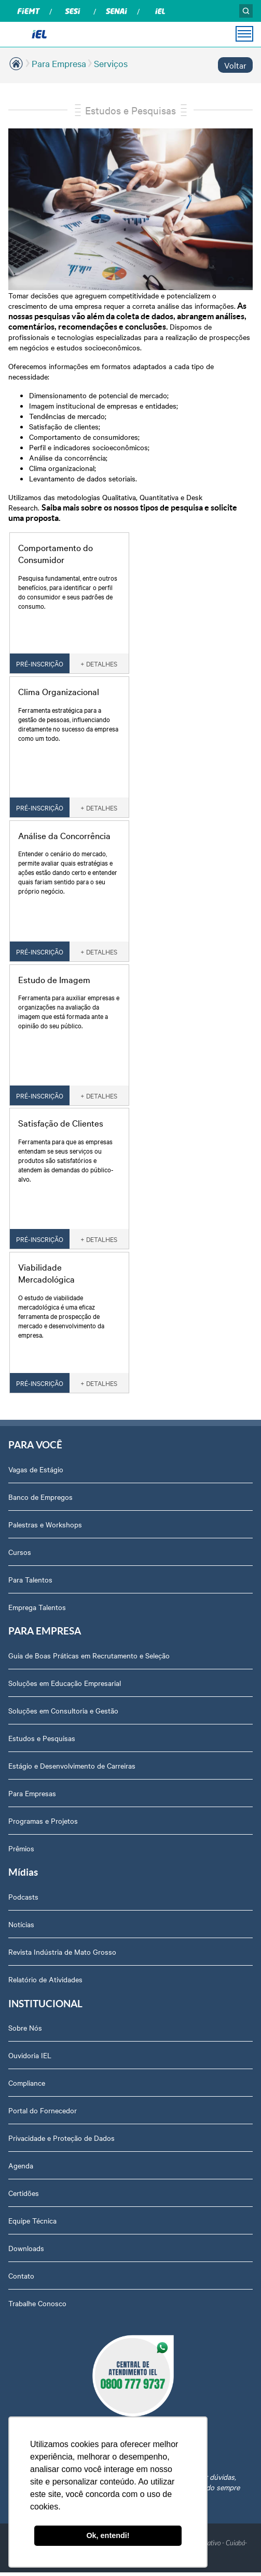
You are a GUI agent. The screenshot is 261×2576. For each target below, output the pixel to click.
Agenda (20, 2165)
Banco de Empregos (40, 1497)
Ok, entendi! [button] (107, 2535)
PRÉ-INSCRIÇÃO (39, 663)
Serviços (111, 63)
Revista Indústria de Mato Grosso (62, 1951)
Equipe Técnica (32, 2220)
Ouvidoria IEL (29, 2055)
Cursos (19, 1552)
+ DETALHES (98, 663)
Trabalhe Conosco (37, 2303)
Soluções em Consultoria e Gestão (63, 1710)
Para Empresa (59, 63)
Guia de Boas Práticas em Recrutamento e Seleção (89, 1655)
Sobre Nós (25, 2027)
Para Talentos (30, 1579)
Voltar (235, 65)
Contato (21, 2275)
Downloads (26, 2248)
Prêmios (21, 1848)
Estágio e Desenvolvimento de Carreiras (71, 1765)
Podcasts (23, 1896)
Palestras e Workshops (45, 1524)
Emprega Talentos (37, 1607)
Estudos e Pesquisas (130, 109)
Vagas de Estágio (35, 1469)
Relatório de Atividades (45, 1979)
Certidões (23, 2193)
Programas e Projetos (43, 1820)
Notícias (21, 1924)
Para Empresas (32, 1793)
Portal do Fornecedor (42, 2110)
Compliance (26, 2082)
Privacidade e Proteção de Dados (61, 2138)
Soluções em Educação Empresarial (64, 1683)
